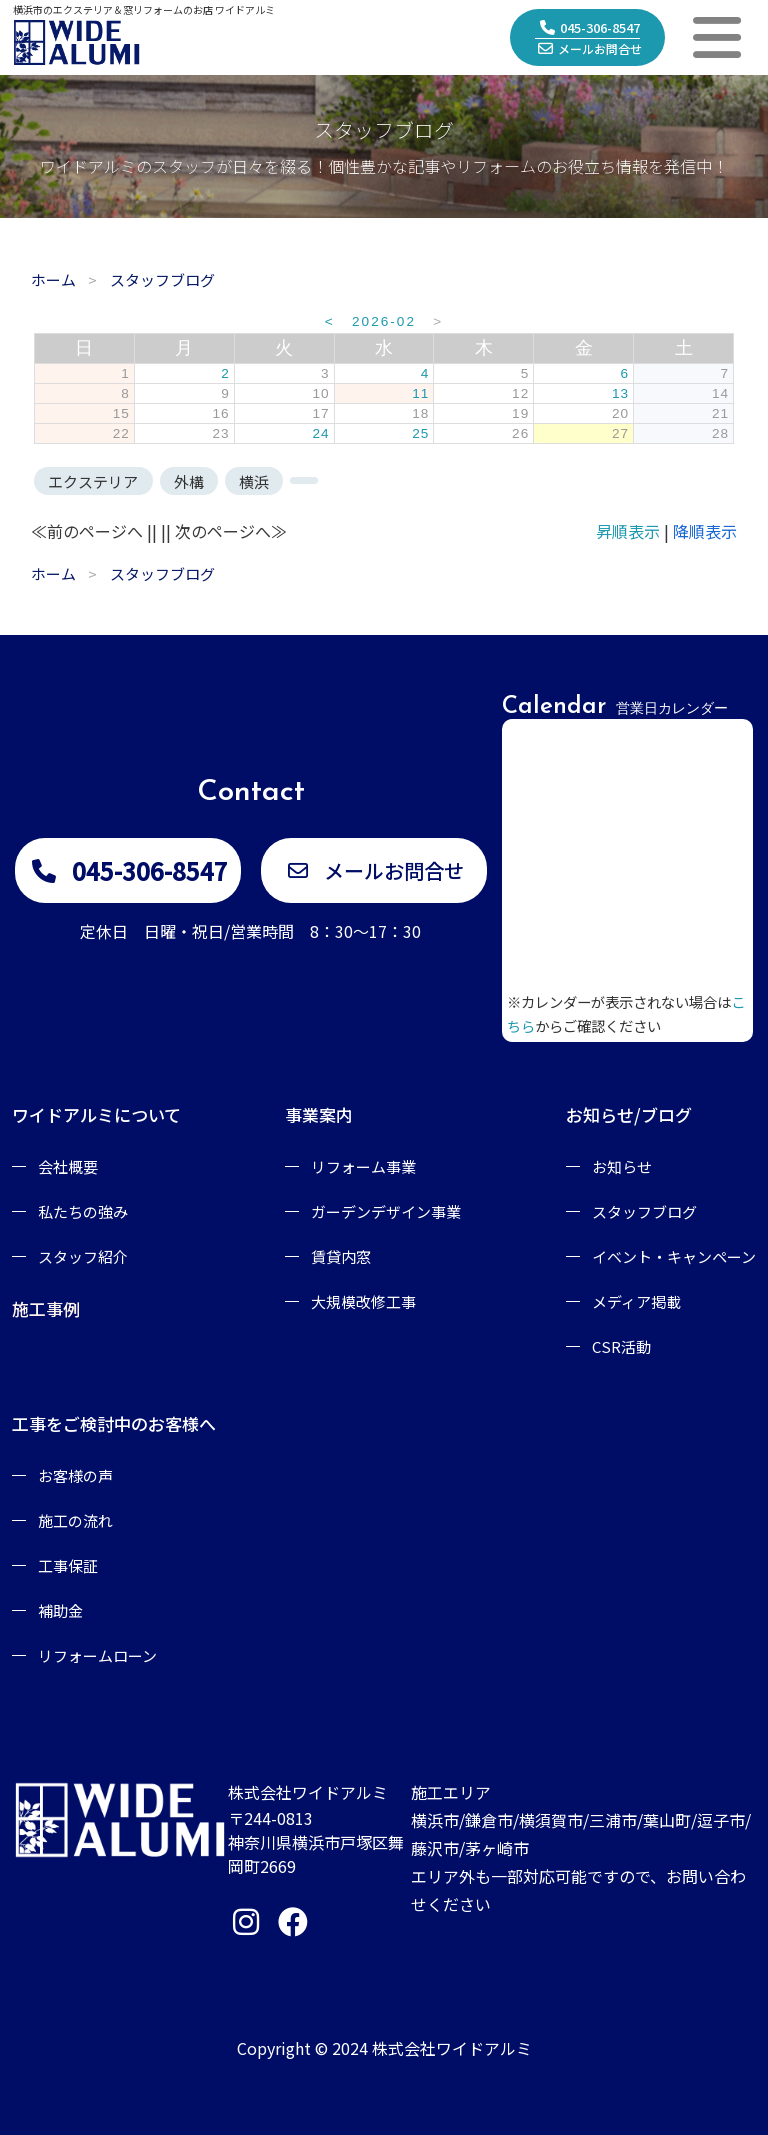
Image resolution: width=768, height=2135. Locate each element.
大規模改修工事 (363, 1301)
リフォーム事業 (363, 1166)
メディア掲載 (636, 1301)
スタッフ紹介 (83, 1256)
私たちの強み (83, 1211)
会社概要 (68, 1166)
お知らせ (622, 1166)
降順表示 (705, 531)
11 (420, 393)
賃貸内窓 (341, 1256)
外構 (189, 481)
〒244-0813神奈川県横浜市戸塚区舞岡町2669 (316, 1842)
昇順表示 (628, 531)
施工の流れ (75, 1520)
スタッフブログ (644, 1211)
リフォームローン (97, 1655)
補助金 (60, 1610)
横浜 (254, 481)
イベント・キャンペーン (674, 1256)
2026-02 (384, 321)
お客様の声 (75, 1475)
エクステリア (93, 481)
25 (420, 433)
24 (320, 433)
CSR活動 (621, 1346)
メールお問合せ (590, 48)
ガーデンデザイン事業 (386, 1211)
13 (620, 393)
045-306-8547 (590, 27)
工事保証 (68, 1565)
